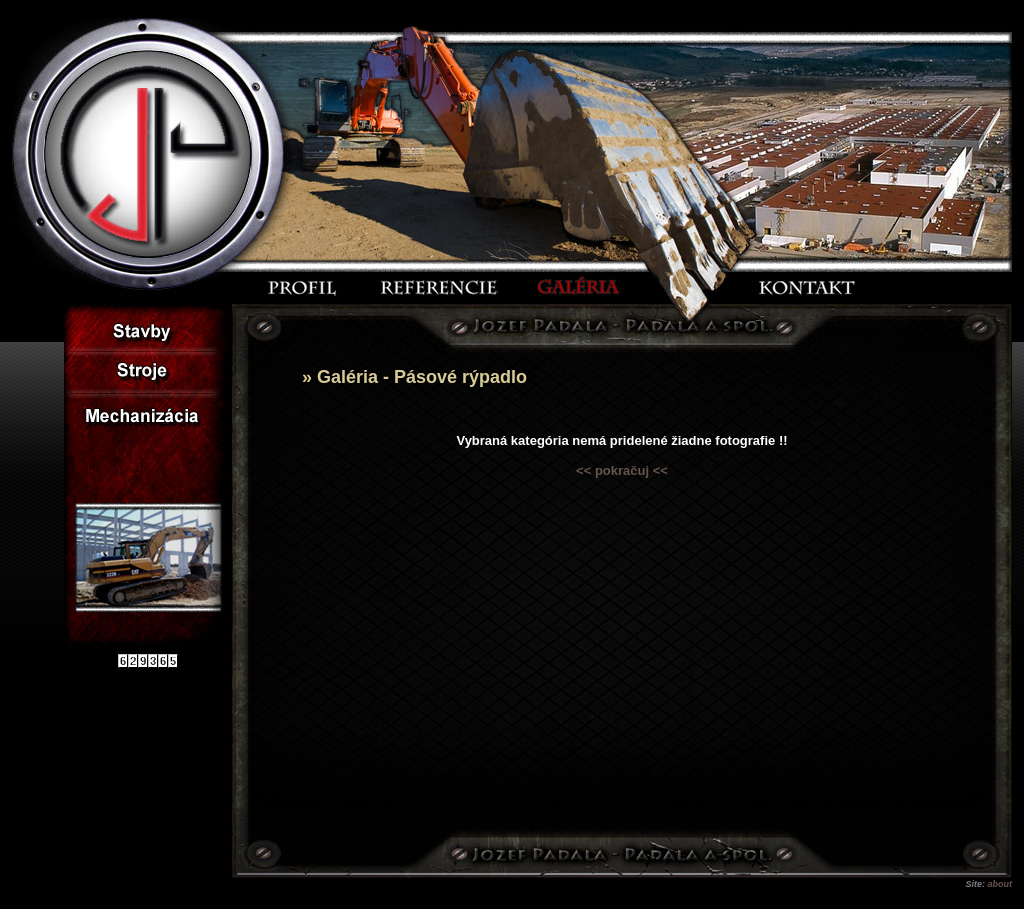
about (1000, 884)
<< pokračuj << (622, 470)
